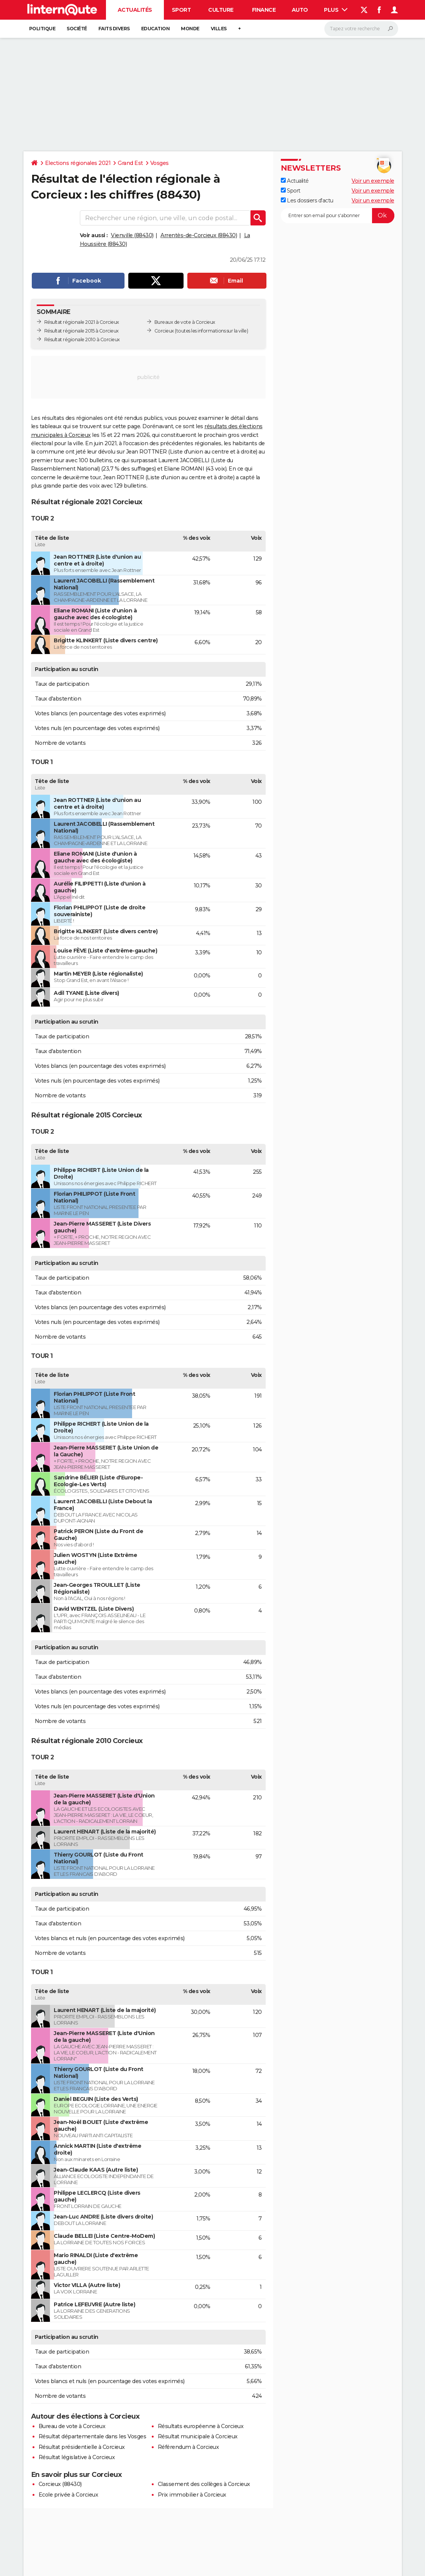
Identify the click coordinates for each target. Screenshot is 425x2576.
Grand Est (130, 163)
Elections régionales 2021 (78, 163)
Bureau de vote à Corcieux (72, 2426)
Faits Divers (114, 28)
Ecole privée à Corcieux (68, 2494)
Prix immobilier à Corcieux (192, 2494)
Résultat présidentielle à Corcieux (82, 2447)
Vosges (159, 163)
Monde (190, 28)
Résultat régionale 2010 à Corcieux (82, 339)
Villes (219, 28)
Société (77, 28)
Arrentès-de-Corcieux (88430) (198, 235)
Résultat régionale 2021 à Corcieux (81, 322)
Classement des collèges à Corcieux (204, 2484)
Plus (335, 9)
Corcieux (164, 331)
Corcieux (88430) (60, 2484)
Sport (181, 9)
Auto (300, 9)
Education (155, 28)
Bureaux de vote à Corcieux (184, 322)
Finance (264, 9)
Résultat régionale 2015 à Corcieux (81, 331)
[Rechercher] (361, 28)
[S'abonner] (337, 215)
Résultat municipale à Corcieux (198, 2436)
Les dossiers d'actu (307, 200)
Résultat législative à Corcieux (77, 2457)
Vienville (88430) (132, 235)
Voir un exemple (373, 180)
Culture (221, 9)
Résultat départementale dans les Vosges (92, 2436)
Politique (42, 28)
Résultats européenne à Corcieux (201, 2426)
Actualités (135, 9)
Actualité (295, 180)
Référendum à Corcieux (188, 2447)
